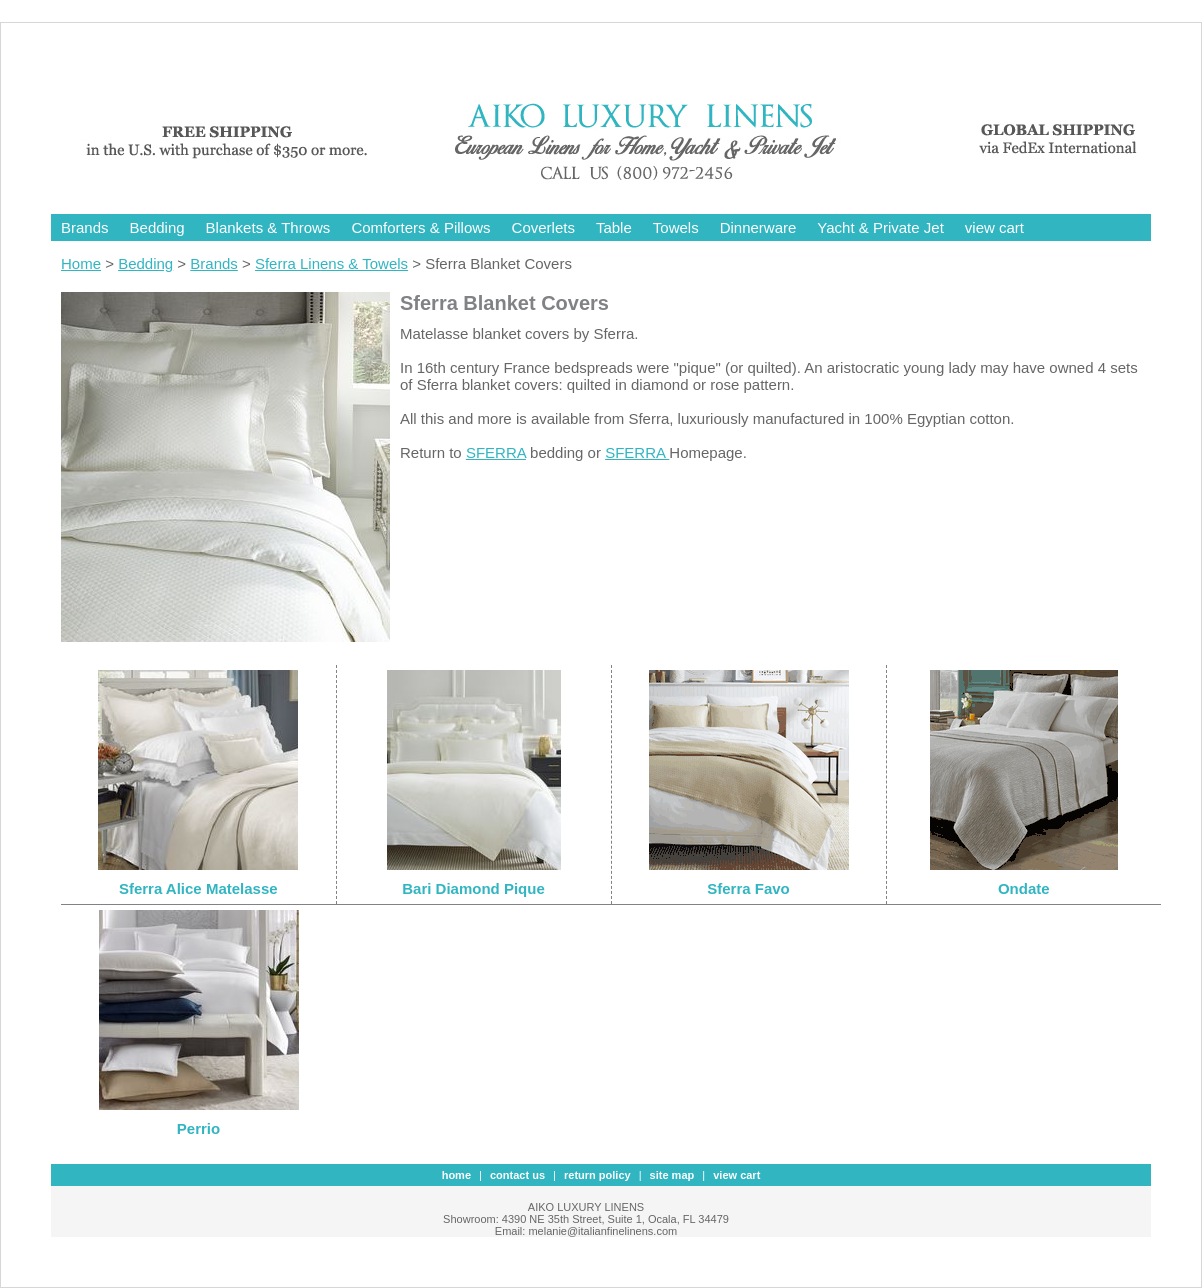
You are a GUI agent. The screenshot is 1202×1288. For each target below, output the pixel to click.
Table (614, 227)
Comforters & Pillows (420, 227)
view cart (994, 227)
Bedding (157, 227)
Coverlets (543, 227)
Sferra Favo (748, 888)
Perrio (198, 1128)
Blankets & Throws (268, 227)
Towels (676, 227)
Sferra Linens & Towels (331, 263)
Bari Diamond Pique (473, 888)
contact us (517, 1175)
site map (672, 1175)
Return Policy (597, 1175)
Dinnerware (758, 227)
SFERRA (496, 452)
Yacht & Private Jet (880, 227)
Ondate (1024, 888)
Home (81, 263)
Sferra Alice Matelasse (198, 888)
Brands (85, 227)
